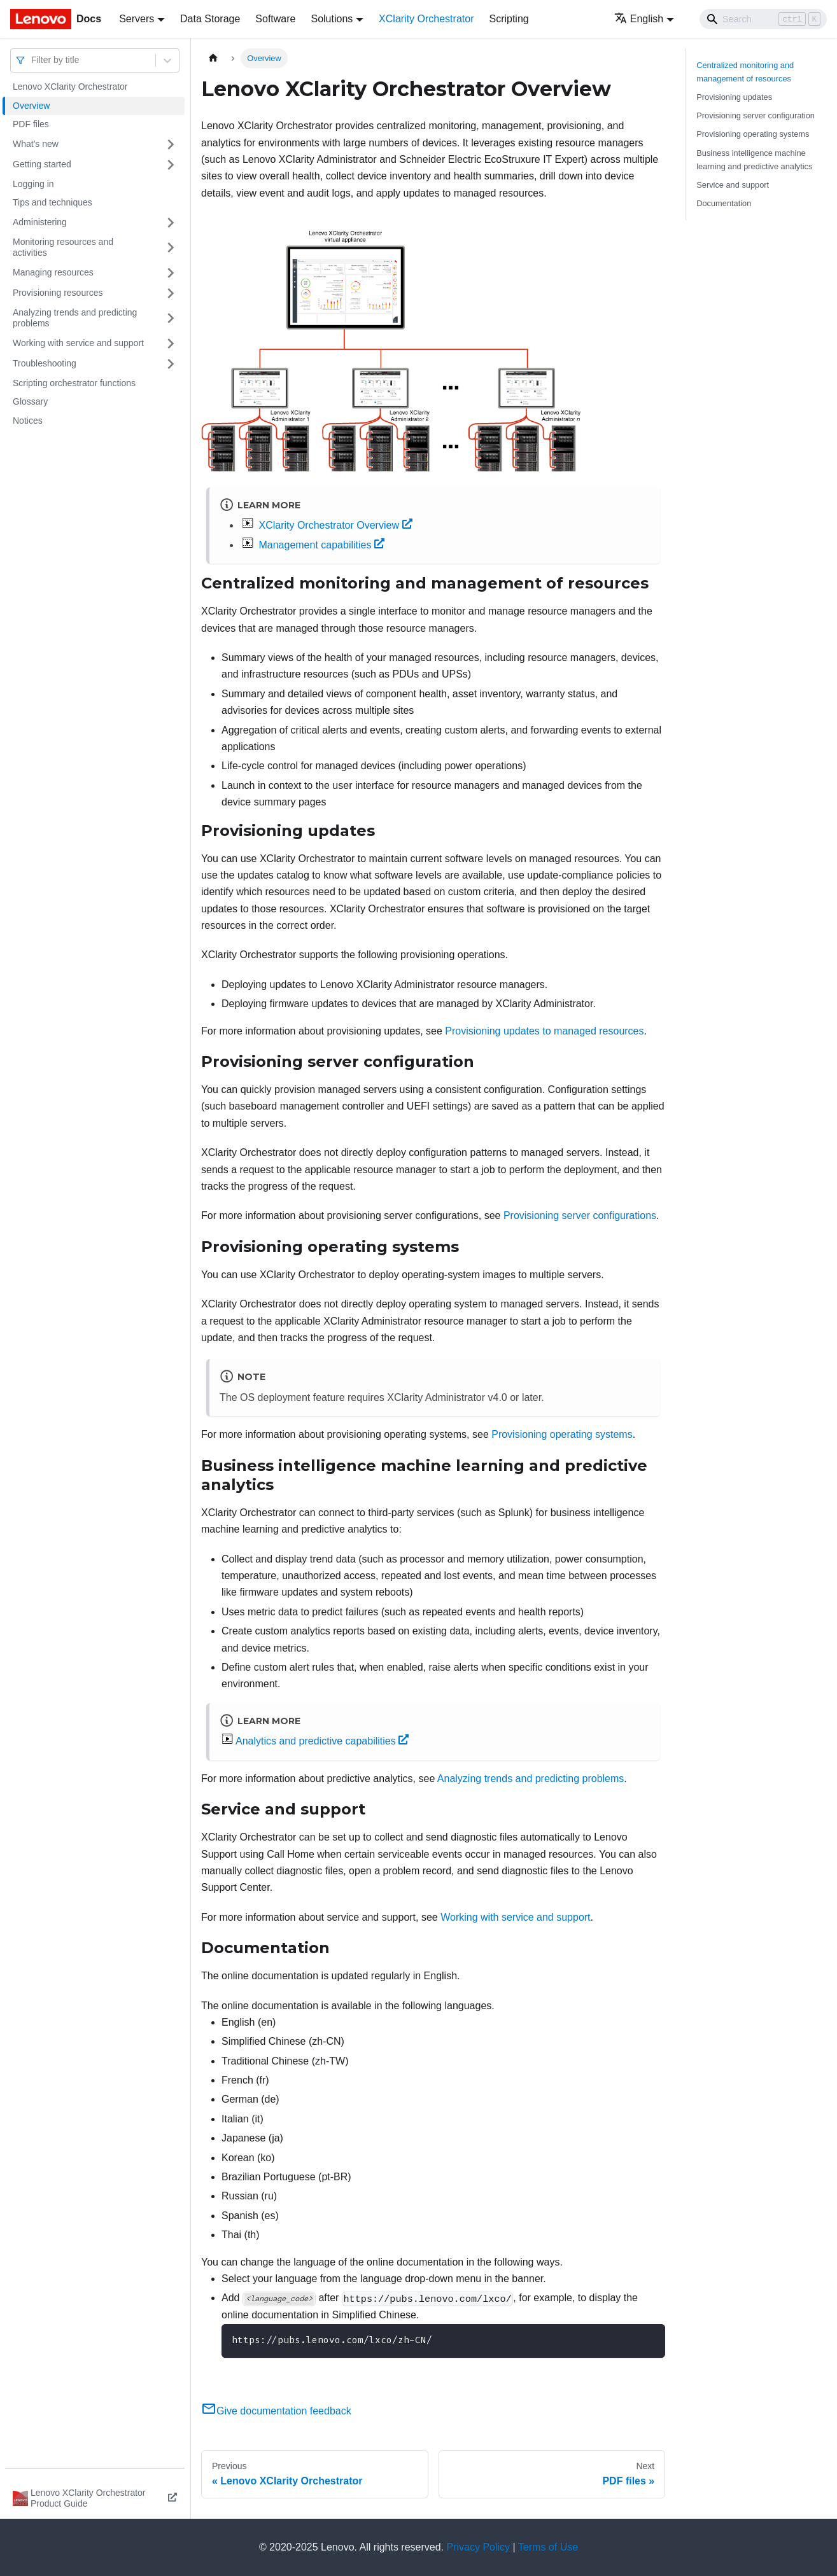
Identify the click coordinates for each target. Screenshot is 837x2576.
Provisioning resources (58, 293)
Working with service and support (78, 343)
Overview (31, 106)
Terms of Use (548, 2547)
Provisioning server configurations (579, 1215)
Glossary (30, 401)
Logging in (33, 184)
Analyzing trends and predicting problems (75, 318)
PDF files (31, 124)
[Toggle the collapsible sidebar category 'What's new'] (171, 144)
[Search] (763, 19)
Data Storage (210, 18)
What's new (36, 144)
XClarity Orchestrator (426, 18)
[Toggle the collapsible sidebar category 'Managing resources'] (171, 273)
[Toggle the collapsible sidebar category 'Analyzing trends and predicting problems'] (171, 318)
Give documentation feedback (276, 2410)
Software (275, 18)
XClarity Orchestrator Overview (335, 525)
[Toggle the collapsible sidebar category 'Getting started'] (171, 165)
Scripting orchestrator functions (74, 383)
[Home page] (213, 58)
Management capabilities (321, 545)
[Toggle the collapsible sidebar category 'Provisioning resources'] (171, 293)
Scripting (508, 18)
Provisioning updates (734, 97)
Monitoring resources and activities (63, 247)
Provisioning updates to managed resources (544, 1031)
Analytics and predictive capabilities (322, 1741)
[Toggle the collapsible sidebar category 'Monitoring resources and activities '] (171, 248)
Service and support (732, 185)
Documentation (723, 203)
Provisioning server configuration (755, 115)
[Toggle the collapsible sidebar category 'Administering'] (171, 222)
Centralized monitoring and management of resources (745, 71)
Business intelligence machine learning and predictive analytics (754, 159)
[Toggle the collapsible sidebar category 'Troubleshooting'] (171, 364)
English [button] (638, 18)
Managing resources (53, 272)
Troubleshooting (44, 363)
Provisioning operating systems (561, 1434)
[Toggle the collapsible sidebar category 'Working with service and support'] (171, 343)
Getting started (42, 164)
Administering (40, 222)
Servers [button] (136, 18)
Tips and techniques (52, 202)
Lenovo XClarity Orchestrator (70, 86)
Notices (28, 420)
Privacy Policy (478, 2547)
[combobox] (32, 60)
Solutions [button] (332, 18)
